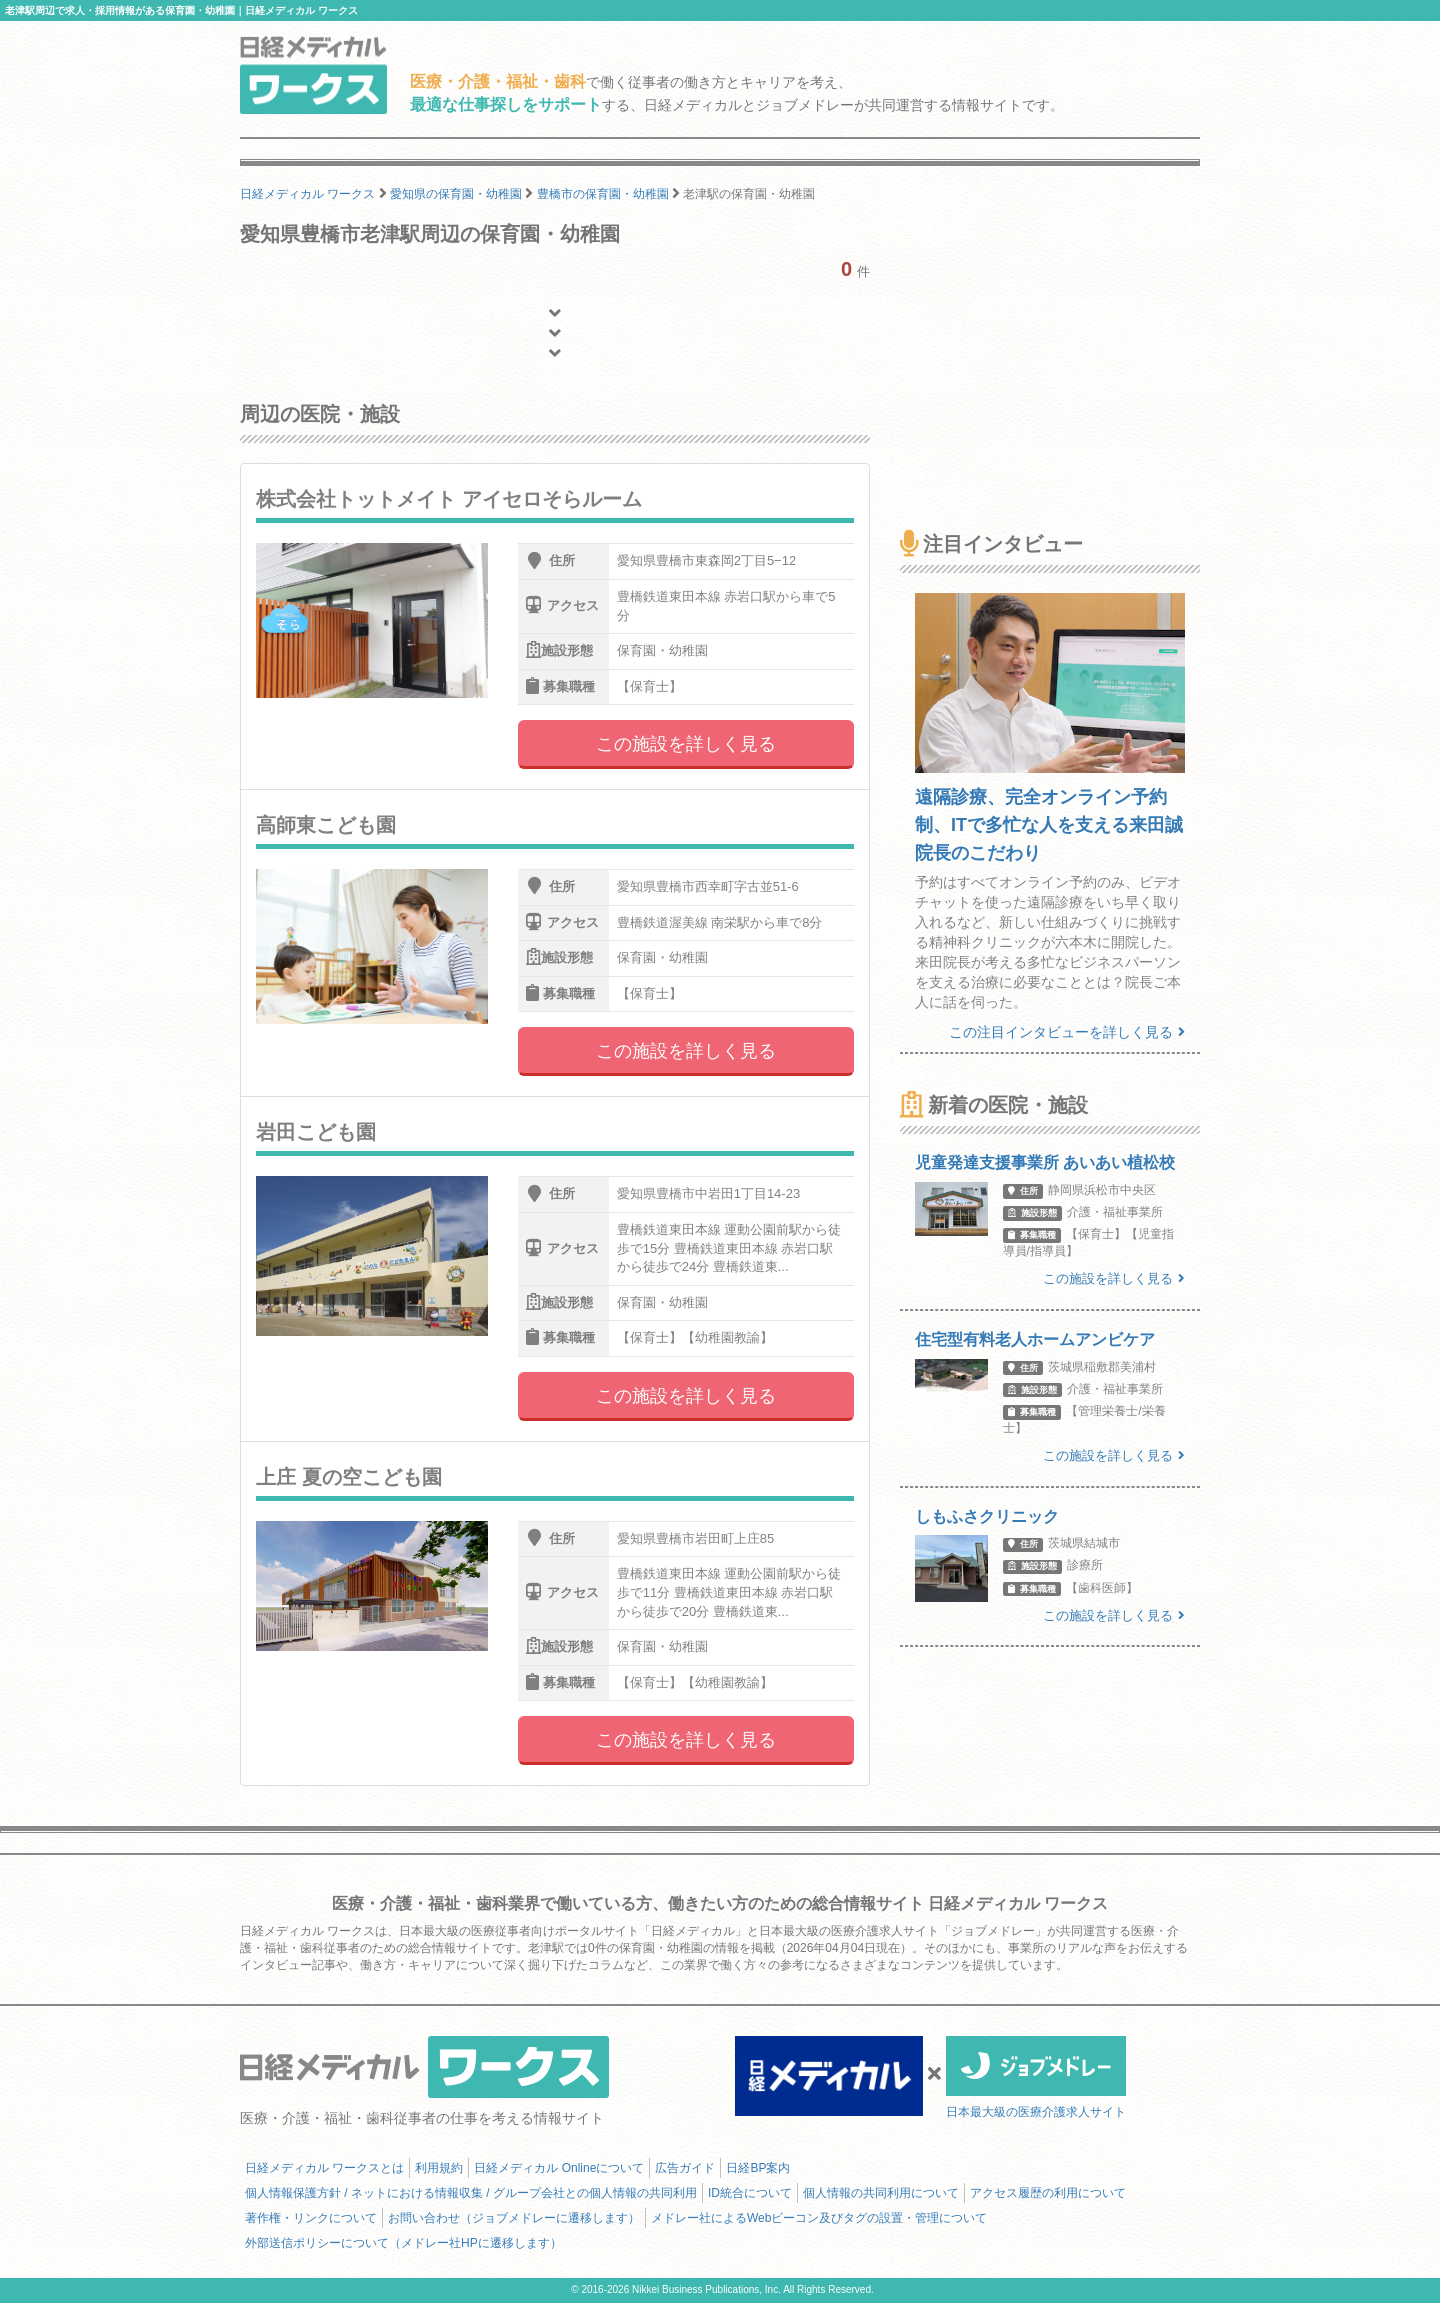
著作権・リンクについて (311, 2218)
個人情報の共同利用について (881, 2193)
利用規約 (439, 2168)
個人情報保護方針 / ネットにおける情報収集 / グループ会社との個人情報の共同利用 (471, 2193)
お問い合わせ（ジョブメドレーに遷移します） (514, 2218)
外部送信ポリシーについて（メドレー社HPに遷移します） (403, 2243)
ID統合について (750, 2193)
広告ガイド (685, 2168)
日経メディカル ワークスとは (324, 2168)
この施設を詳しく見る (686, 744)
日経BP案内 (758, 2168)
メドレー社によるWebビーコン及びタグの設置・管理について (819, 2218)
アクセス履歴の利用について (1048, 2193)
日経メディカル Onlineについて (559, 2168)
